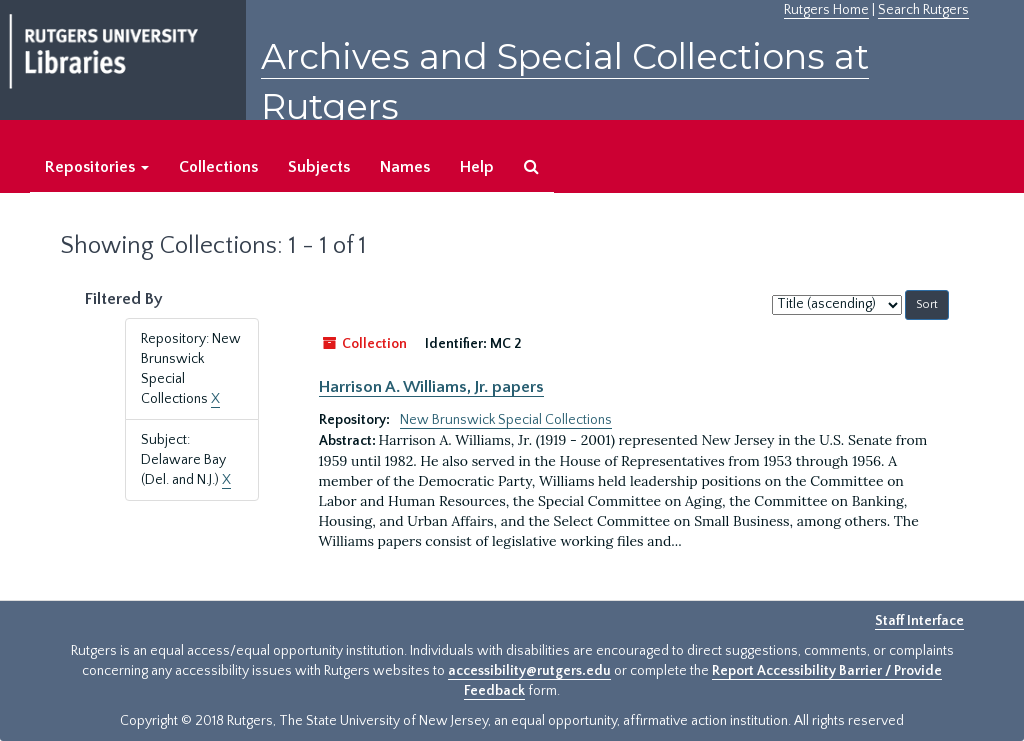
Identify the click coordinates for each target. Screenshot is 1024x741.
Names (405, 167)
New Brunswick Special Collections (506, 420)
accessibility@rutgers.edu (529, 671)
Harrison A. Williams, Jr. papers (431, 387)
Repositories (97, 167)
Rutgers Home (826, 10)
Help (477, 167)
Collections (218, 167)
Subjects (319, 167)
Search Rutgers (923, 10)
